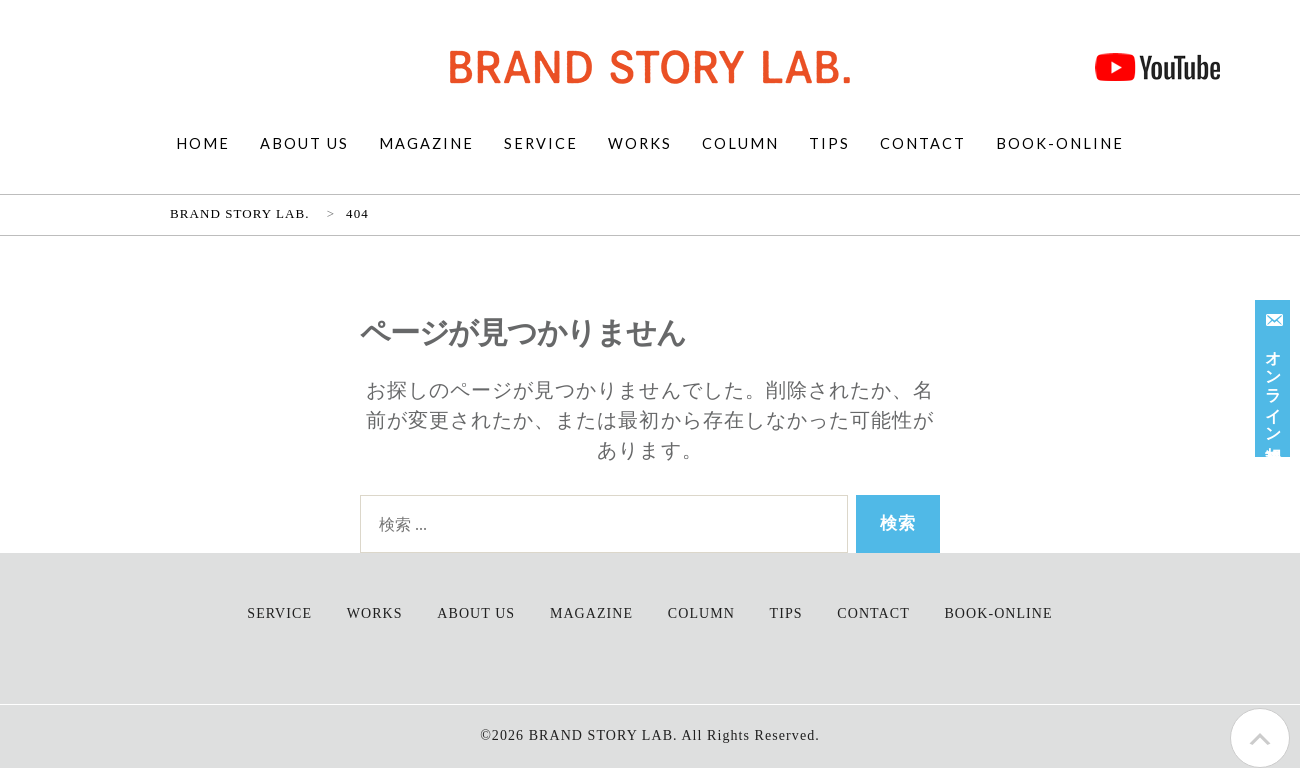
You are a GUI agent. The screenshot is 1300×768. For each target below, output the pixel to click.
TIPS (829, 143)
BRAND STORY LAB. (603, 735)
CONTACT (923, 143)
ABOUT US (304, 143)
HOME (203, 143)
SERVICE (541, 143)
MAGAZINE (426, 143)
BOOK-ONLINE (1060, 143)
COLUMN (740, 143)
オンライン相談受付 (1275, 375)
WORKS (640, 143)
